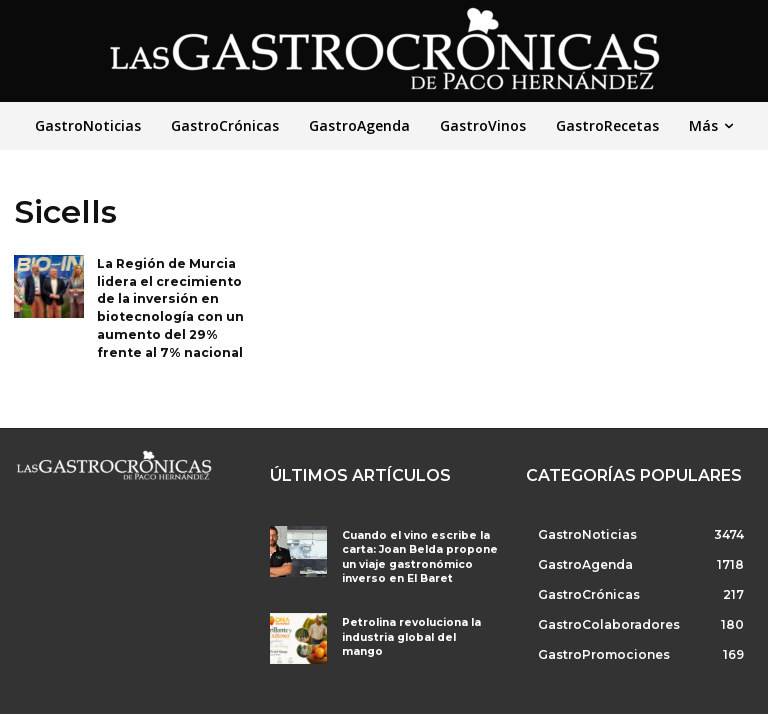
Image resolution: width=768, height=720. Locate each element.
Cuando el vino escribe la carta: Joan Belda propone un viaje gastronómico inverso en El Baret (414, 550)
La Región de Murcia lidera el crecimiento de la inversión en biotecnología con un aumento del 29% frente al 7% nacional (170, 304)
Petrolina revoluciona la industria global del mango (416, 621)
